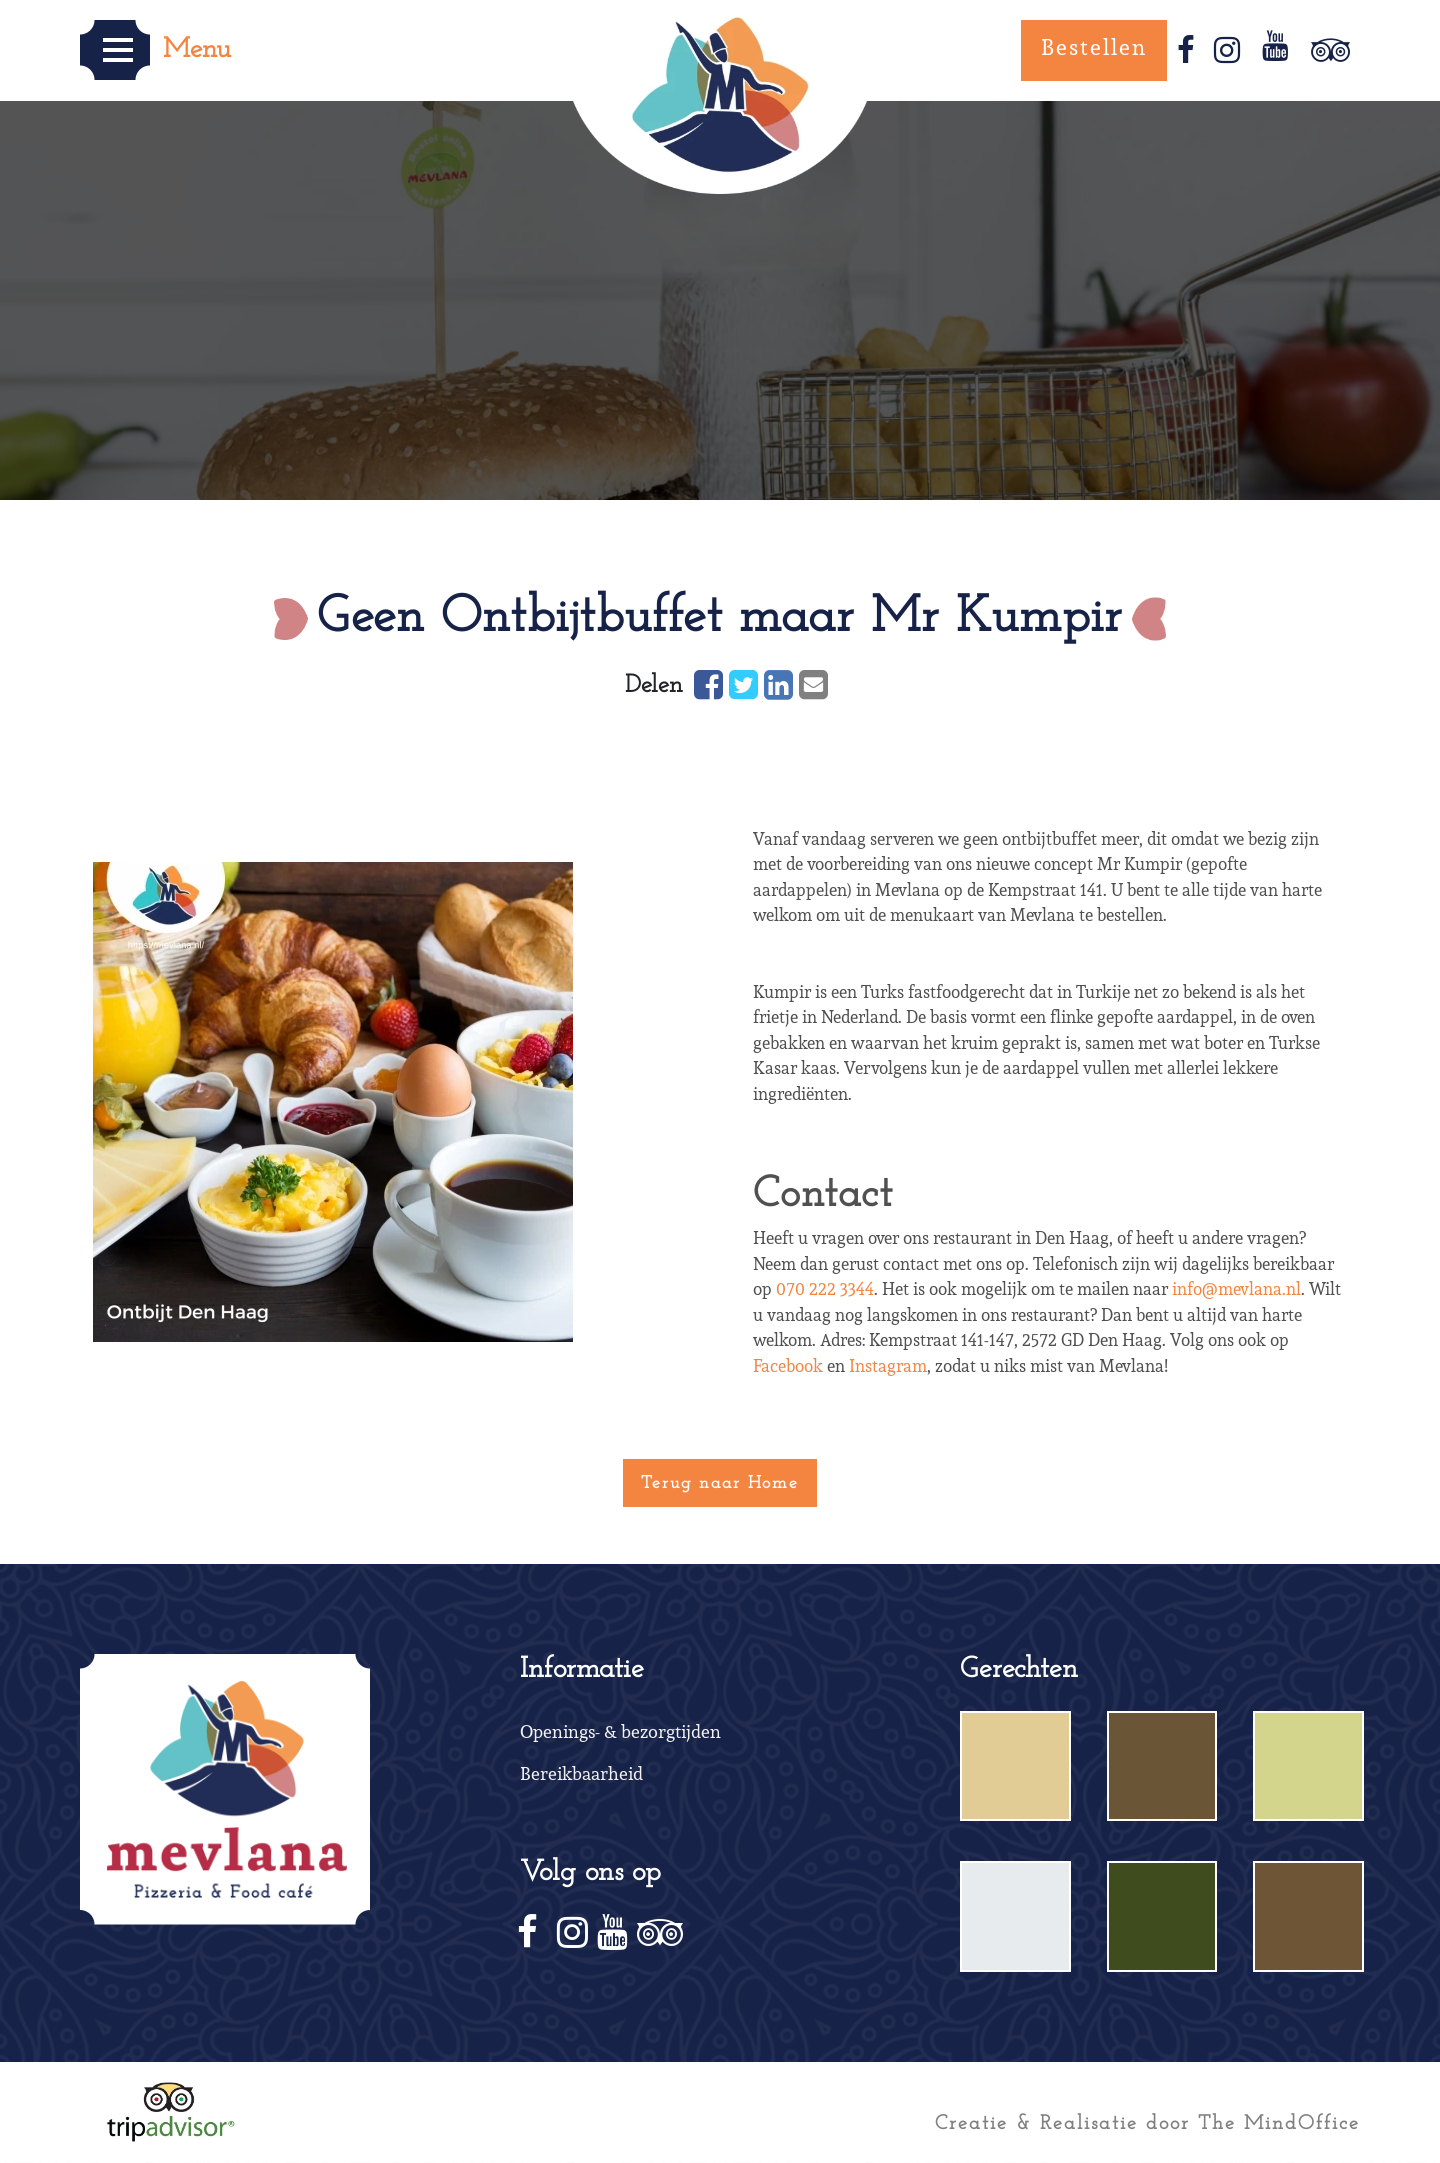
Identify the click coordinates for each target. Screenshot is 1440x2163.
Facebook (788, 1365)
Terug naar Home (720, 1481)
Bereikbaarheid (581, 1774)
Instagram (888, 1365)
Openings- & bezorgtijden (620, 1732)
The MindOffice (1279, 2121)
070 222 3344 (825, 1288)
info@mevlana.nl (1236, 1288)
